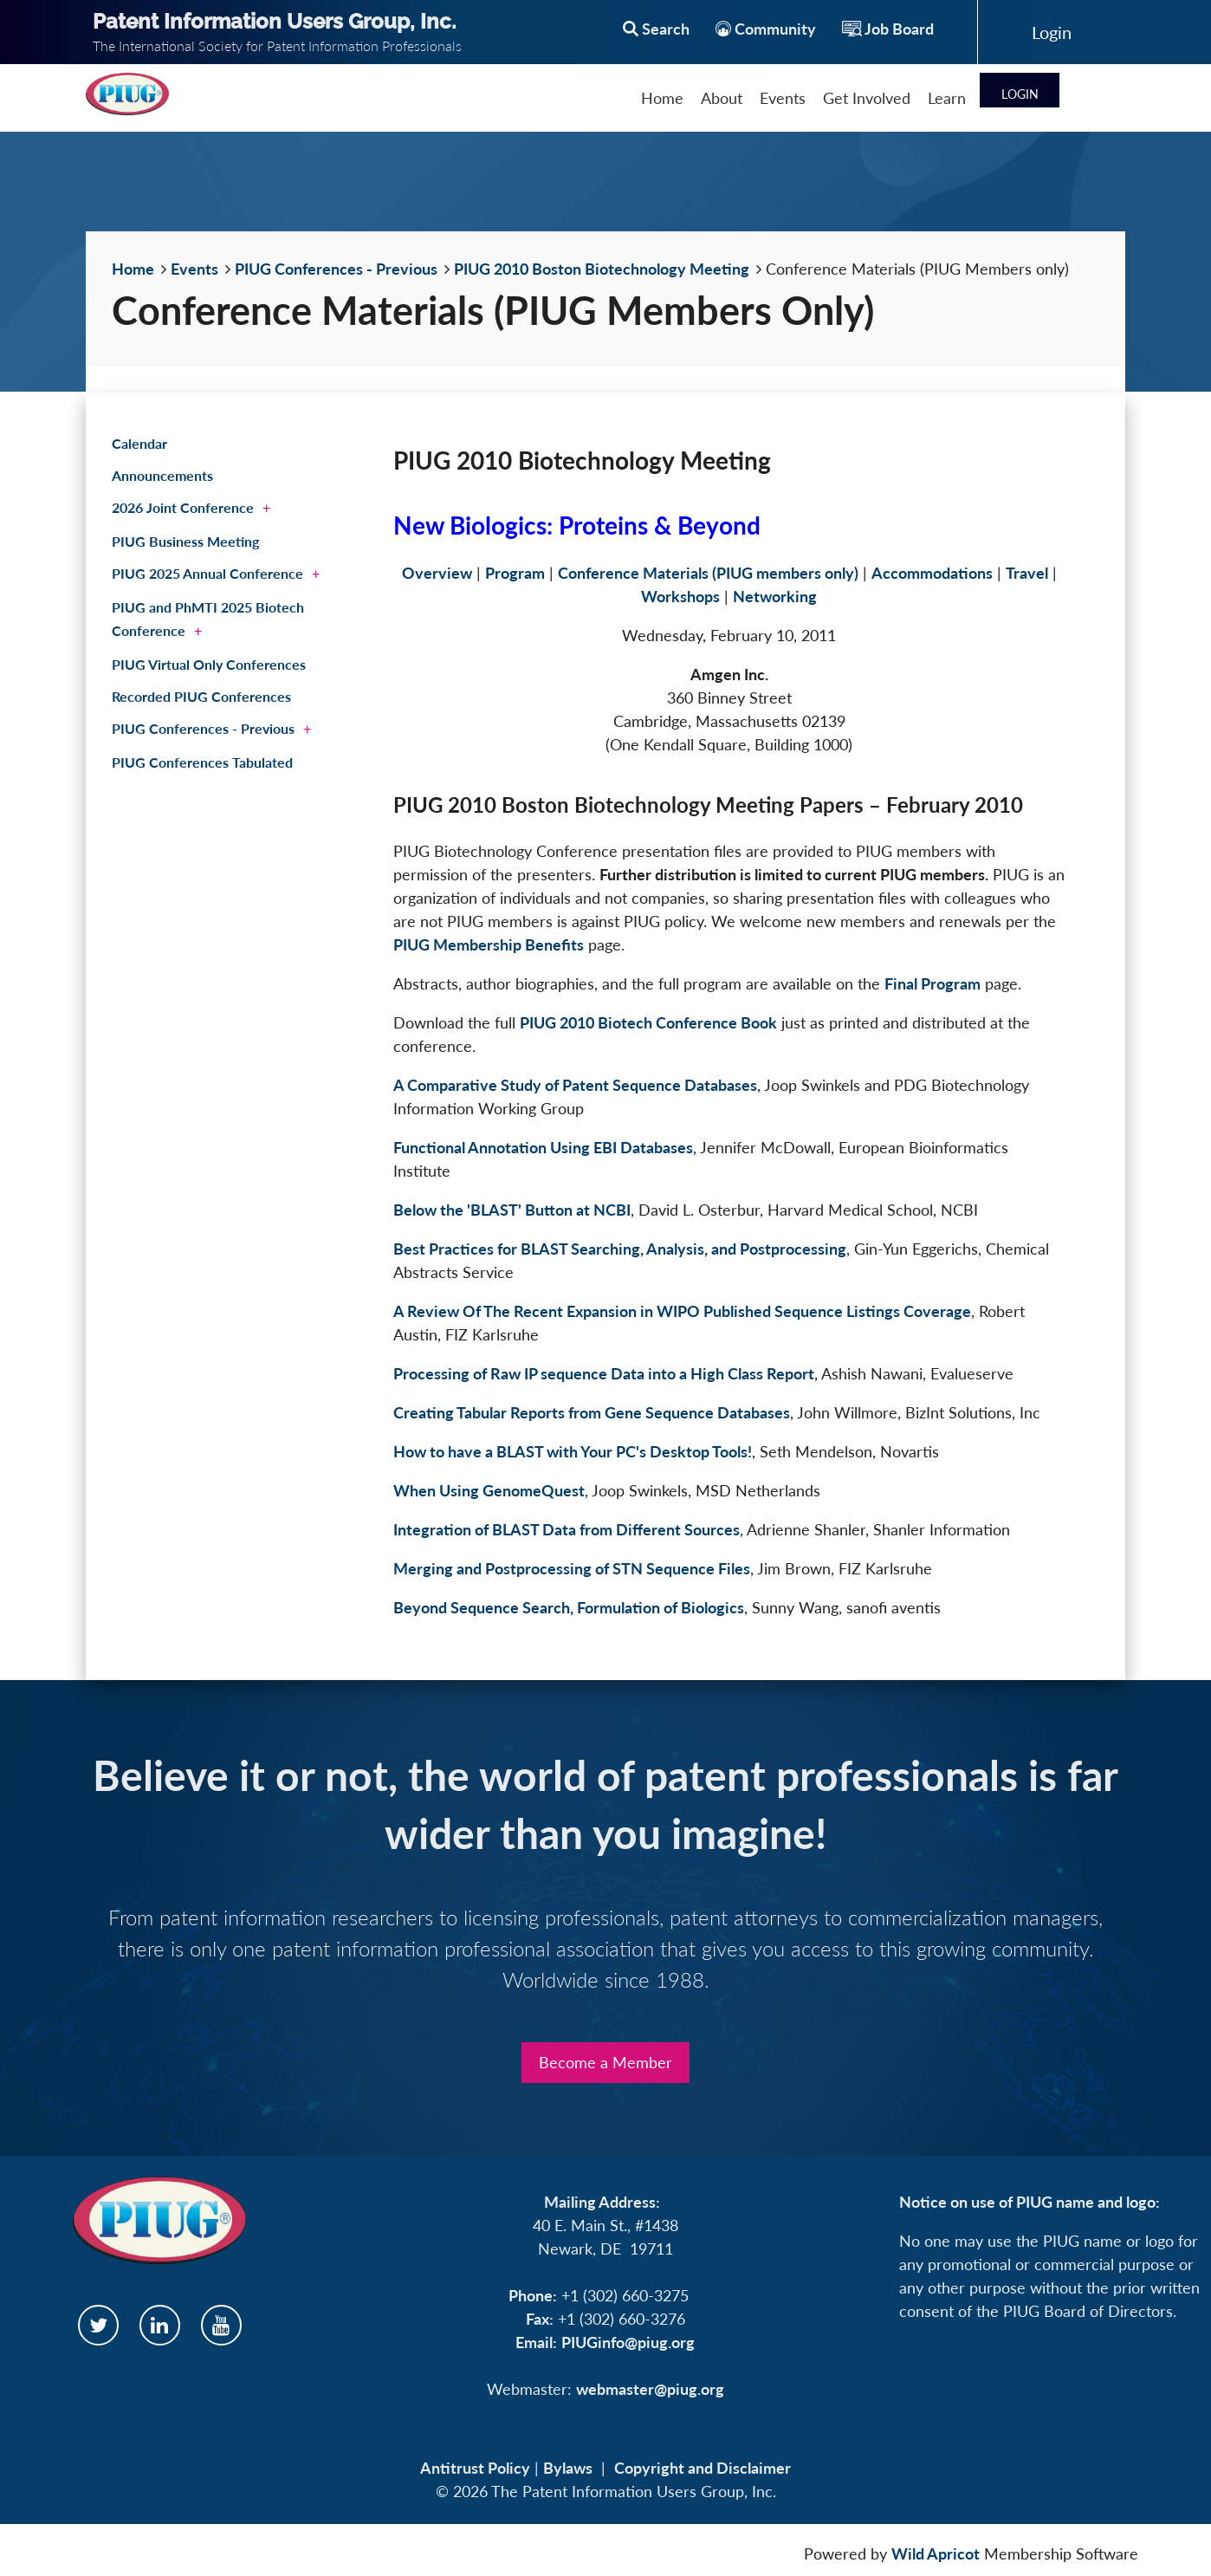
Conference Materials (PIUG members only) (708, 572)
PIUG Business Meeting (185, 541)
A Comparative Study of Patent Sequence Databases (575, 1084)
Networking (775, 596)
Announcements (162, 475)
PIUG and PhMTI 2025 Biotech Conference (208, 619)
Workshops (680, 596)
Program (515, 572)
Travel (1027, 572)
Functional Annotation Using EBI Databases (543, 1147)
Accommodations (932, 572)
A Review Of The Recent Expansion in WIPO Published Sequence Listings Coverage (682, 1310)
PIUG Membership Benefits (488, 944)
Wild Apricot (935, 2553)
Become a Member (605, 2062)
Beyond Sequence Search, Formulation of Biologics (568, 1607)
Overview (437, 572)
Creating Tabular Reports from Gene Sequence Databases (591, 1412)
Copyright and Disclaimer (702, 2467)
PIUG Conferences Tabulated (202, 762)
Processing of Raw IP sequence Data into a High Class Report (603, 1373)
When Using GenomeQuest (489, 1490)
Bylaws (568, 2467)
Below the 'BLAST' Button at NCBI (512, 1209)
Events (194, 268)
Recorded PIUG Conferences (201, 696)
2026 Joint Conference (183, 507)
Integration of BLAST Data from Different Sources (566, 1529)
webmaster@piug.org (650, 2388)
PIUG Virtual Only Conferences (209, 664)
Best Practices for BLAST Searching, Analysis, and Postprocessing (619, 1248)
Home (133, 268)
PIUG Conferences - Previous (336, 268)
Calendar (139, 443)
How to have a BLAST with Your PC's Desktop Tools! (572, 1451)
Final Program (932, 983)
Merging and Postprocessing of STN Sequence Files (571, 1568)
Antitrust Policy (475, 2467)
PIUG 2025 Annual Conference (207, 573)
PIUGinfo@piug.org (628, 2342)
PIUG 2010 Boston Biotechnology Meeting (601, 268)
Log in (1051, 32)
